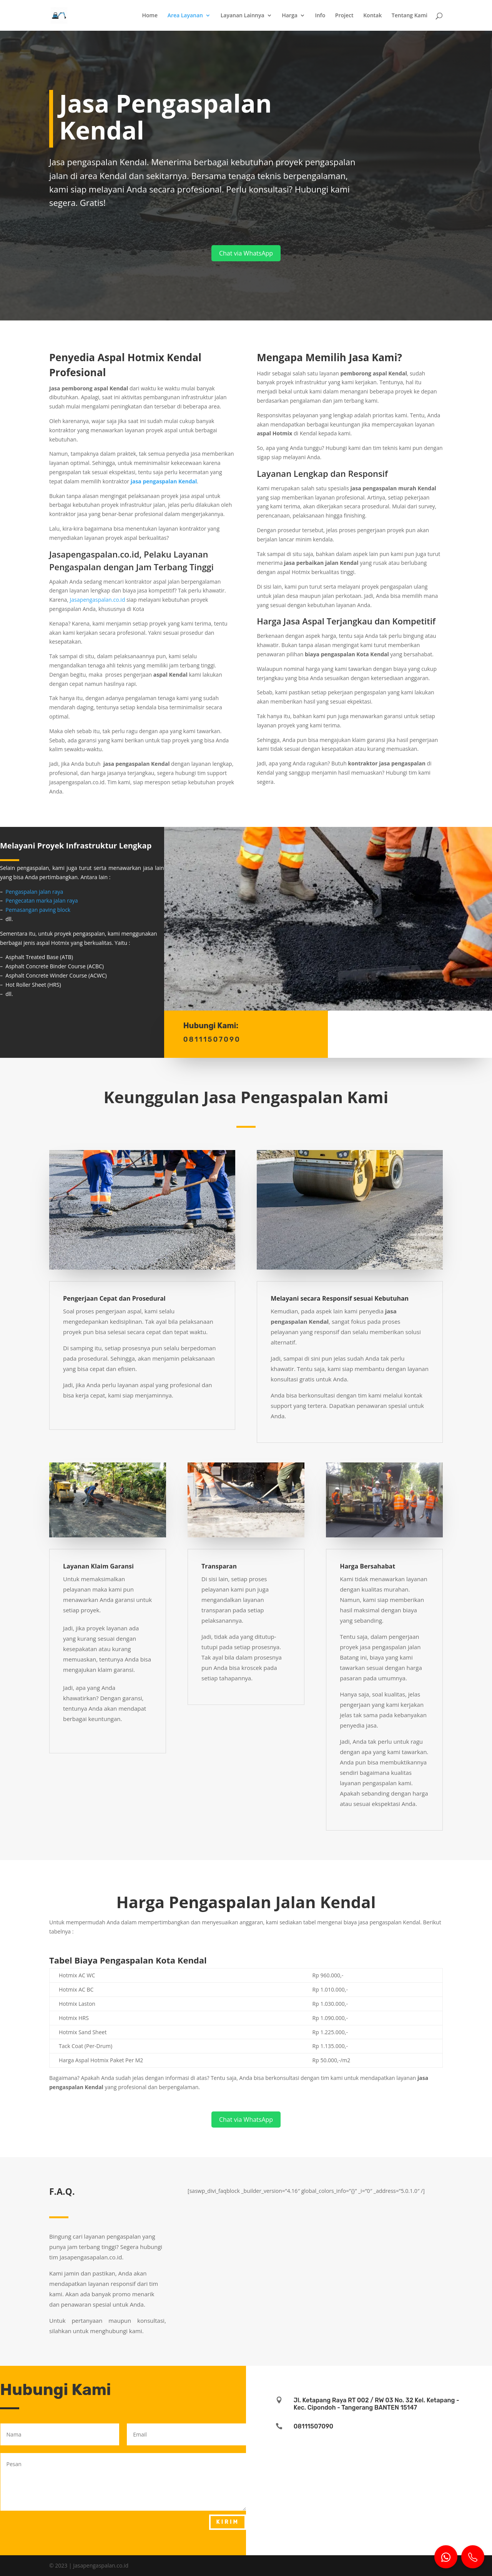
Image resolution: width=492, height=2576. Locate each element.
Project (344, 16)
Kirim (227, 2522)
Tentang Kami (409, 16)
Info (320, 16)
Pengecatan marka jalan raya (41, 900)
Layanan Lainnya (242, 16)
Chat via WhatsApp (246, 253)
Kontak (372, 16)
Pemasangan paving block (37, 909)
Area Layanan (185, 16)
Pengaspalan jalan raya (34, 891)
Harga (290, 16)
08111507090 (313, 2426)
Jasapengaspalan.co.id (97, 599)
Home (150, 16)
